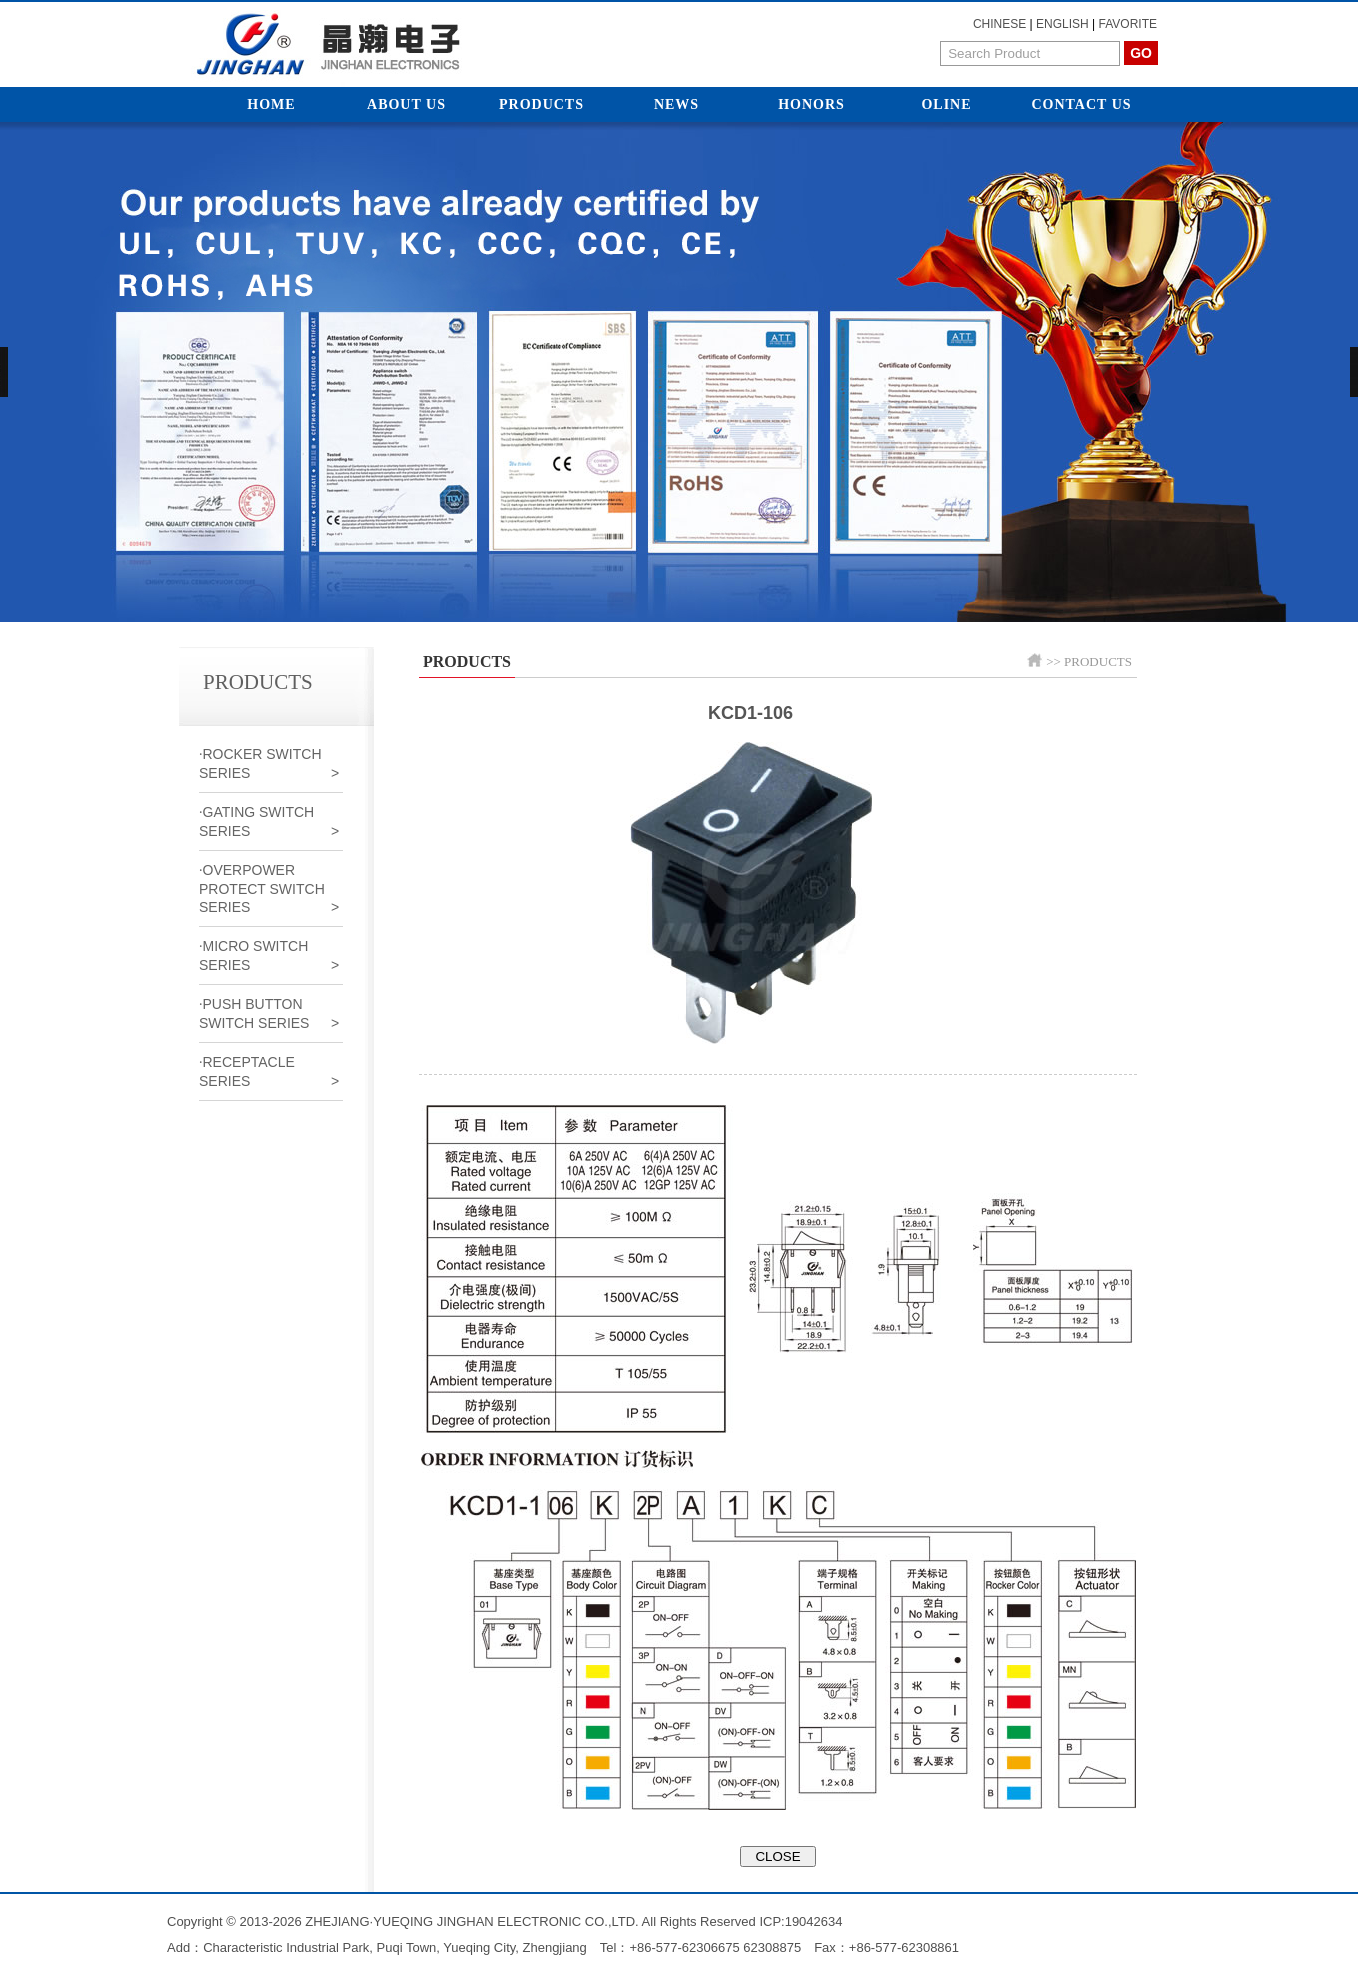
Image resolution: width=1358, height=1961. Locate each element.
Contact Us (1081, 104)
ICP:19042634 (800, 1921)
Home (271, 104)
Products (541, 104)
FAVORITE (1128, 24)
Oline (946, 104)
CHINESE (999, 24)
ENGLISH (1062, 24)
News (676, 104)
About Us (406, 104)
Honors (811, 104)
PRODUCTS (1098, 661)
